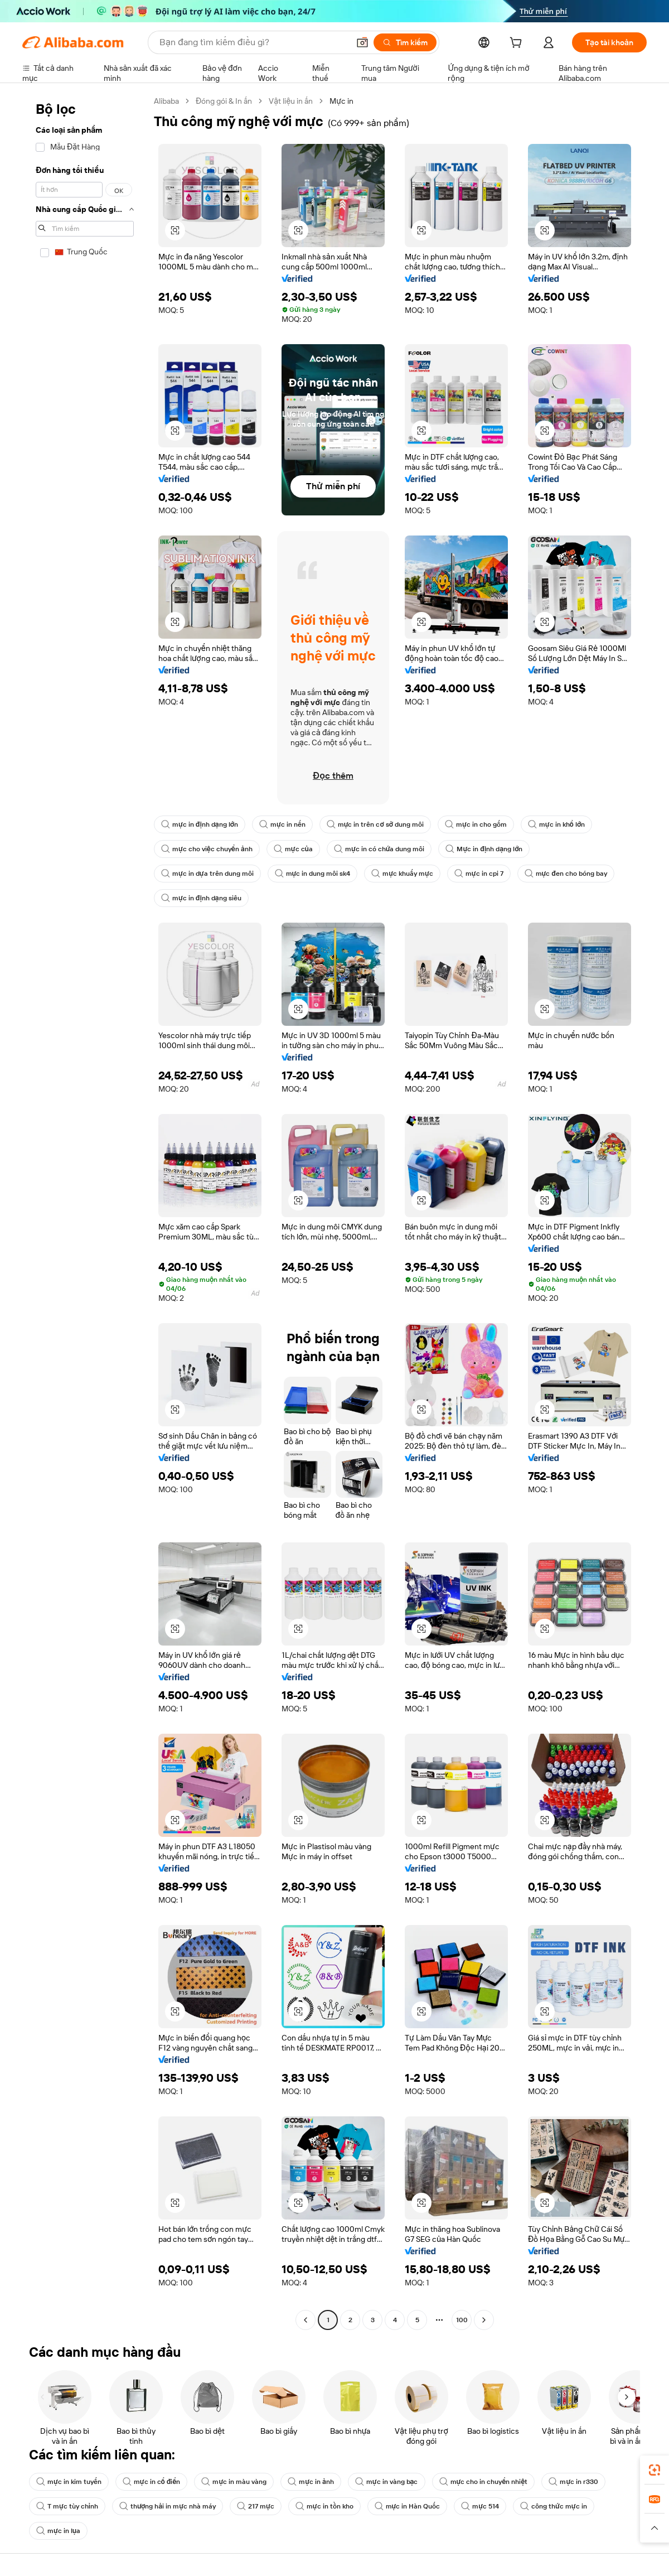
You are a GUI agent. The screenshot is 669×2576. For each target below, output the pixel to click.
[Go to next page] (484, 2320)
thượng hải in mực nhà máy (167, 2506)
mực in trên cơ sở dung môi (375, 824)
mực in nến (282, 824)
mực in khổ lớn (556, 824)
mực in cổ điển (152, 2481)
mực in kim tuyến (68, 2481)
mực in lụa (58, 2530)
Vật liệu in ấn (291, 101)
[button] (362, 42)
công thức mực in (553, 2506)
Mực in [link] (341, 101)
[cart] (518, 44)
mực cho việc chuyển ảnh (207, 849)
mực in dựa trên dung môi (207, 873)
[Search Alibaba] (253, 42)
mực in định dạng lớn (199, 824)
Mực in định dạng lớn (483, 849)
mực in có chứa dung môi (379, 849)
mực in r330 (573, 2481)
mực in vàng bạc (386, 2481)
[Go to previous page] (305, 2320)
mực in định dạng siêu (201, 898)
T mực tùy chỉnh (67, 2506)
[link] (654, 2470)
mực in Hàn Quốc (407, 2506)
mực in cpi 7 (478, 873)
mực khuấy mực (402, 873)
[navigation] (84, 1211)
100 (462, 2320)
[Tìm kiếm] (405, 42)
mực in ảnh (311, 2481)
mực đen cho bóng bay (566, 873)
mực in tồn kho (324, 2506)
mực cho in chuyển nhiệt (483, 2481)
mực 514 (480, 2506)
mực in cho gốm (476, 824)
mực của (293, 849)
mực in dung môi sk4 (313, 873)
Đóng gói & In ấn (224, 101)
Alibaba (166, 101)
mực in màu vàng (233, 2481)
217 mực (255, 2506)
